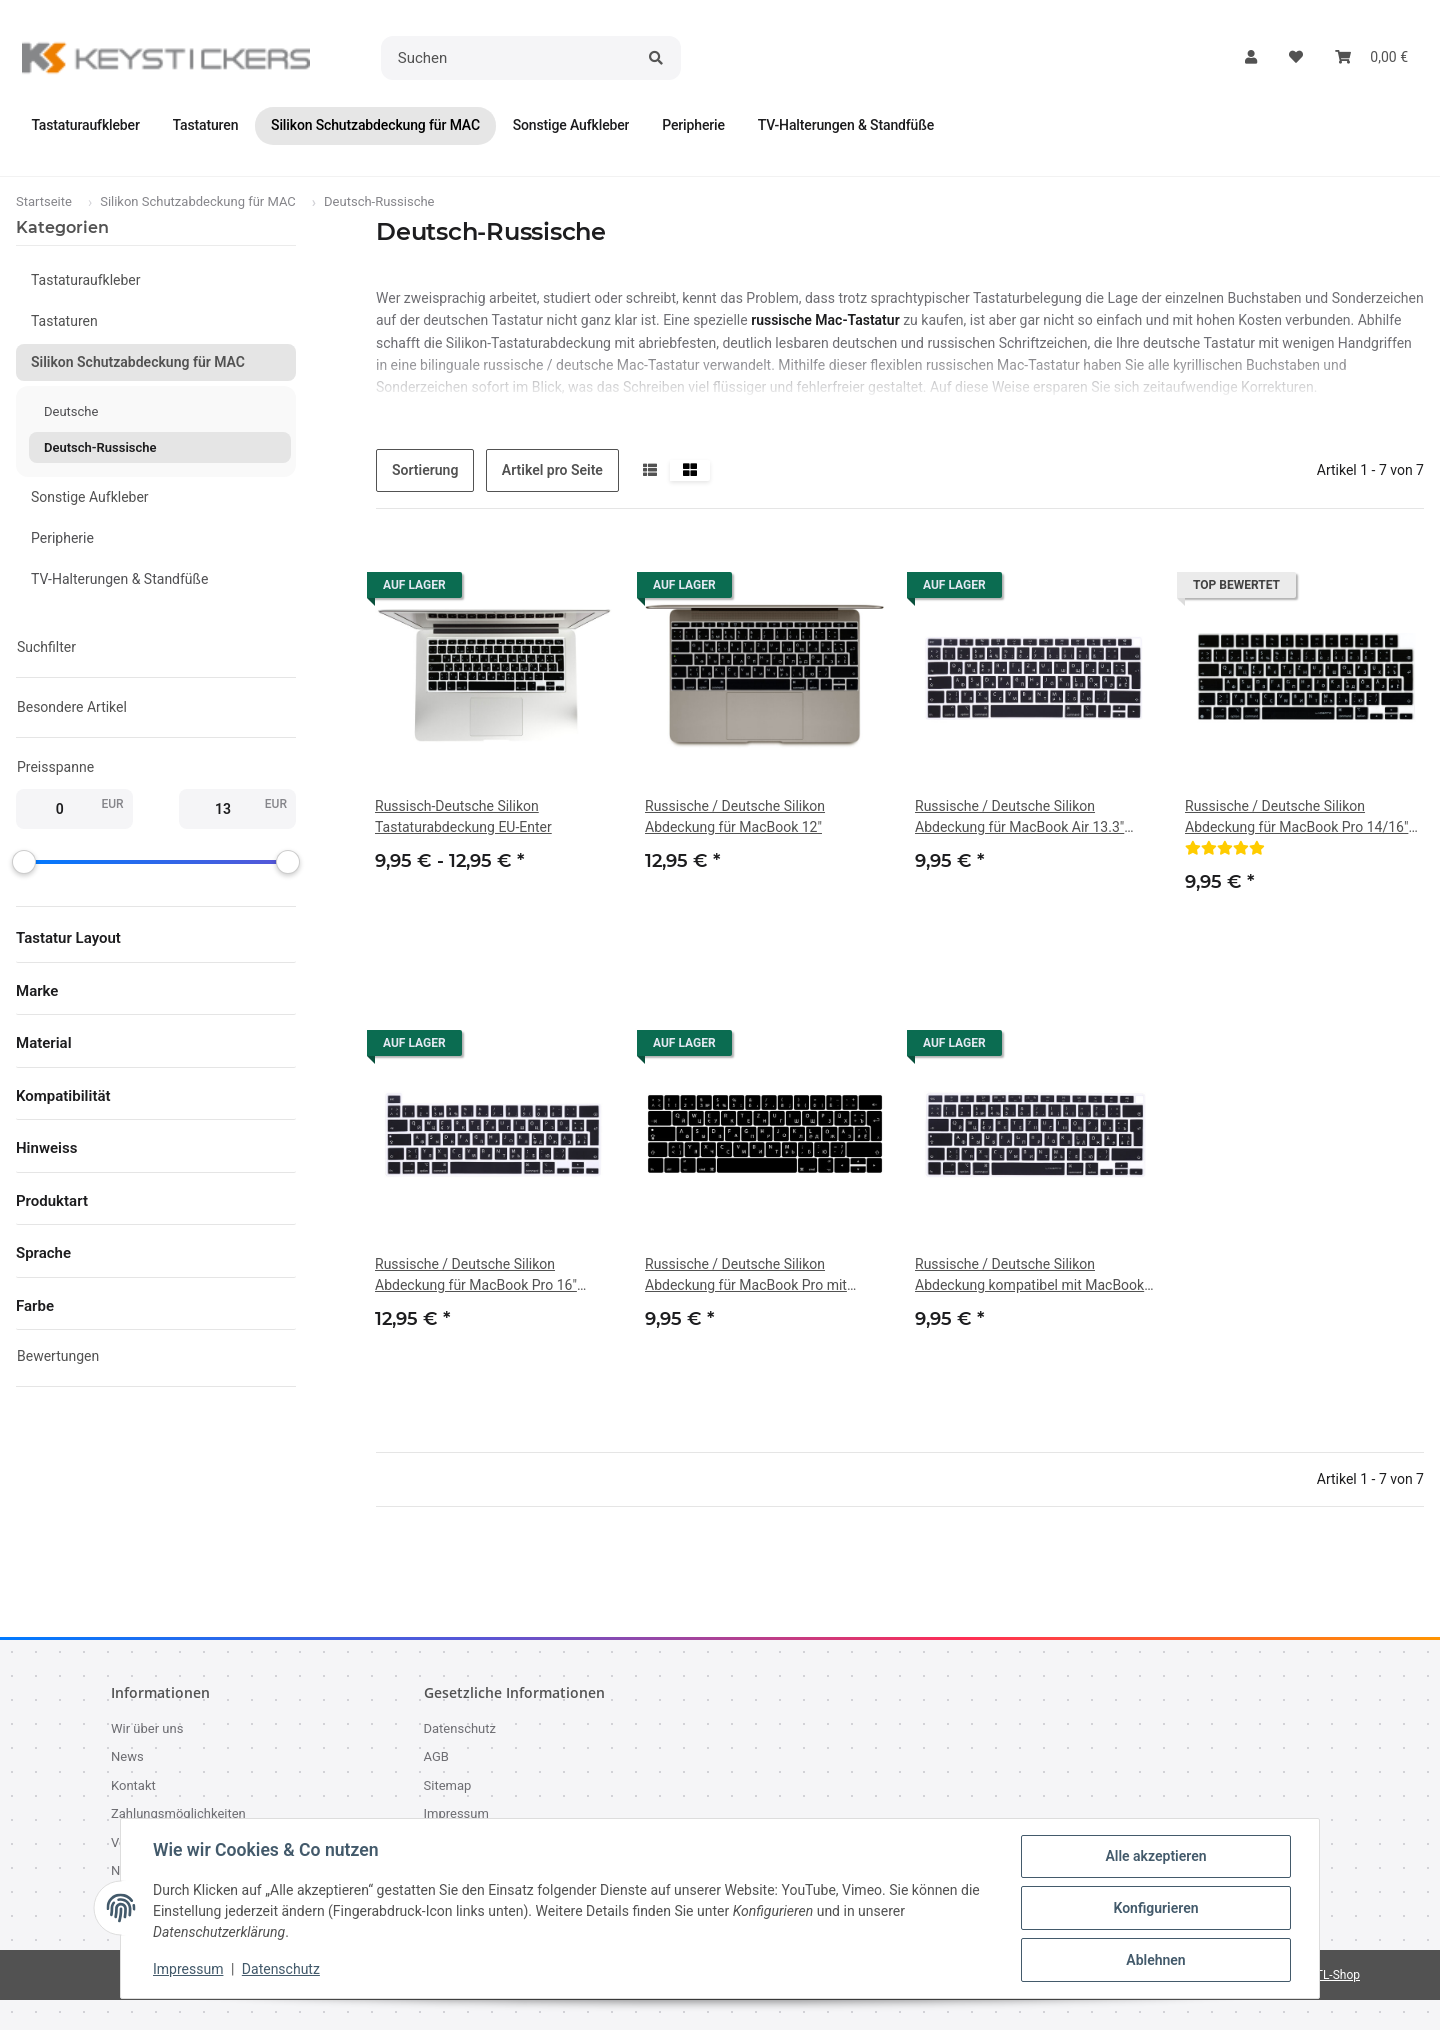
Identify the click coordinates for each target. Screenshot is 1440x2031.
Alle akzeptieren (1155, 1856)
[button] (1251, 57)
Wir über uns (147, 1729)
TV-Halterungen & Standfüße (119, 580)
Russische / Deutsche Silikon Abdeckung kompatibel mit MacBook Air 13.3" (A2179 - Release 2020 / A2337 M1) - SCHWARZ (1029, 1277)
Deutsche (71, 412)
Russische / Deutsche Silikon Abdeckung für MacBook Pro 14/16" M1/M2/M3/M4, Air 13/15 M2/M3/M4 (1303, 819)
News (127, 1757)
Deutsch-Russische (100, 448)
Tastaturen (64, 322)
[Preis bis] (222, 810)
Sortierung (425, 471)
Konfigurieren (1155, 1908)
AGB (436, 1757)
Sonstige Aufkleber (90, 498)
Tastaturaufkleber (86, 281)
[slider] (24, 863)
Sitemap (448, 1786)
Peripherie (62, 539)
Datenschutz (281, 1969)
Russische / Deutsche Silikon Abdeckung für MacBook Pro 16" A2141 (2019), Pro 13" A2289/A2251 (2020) (488, 1277)
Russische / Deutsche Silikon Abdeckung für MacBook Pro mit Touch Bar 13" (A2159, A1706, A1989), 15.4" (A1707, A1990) (763, 1277)
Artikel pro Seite (552, 471)
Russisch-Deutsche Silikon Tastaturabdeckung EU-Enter (463, 817)
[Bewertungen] (1225, 849)
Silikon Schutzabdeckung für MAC (138, 363)
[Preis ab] (59, 810)
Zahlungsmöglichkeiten (178, 1814)
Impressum (188, 1969)
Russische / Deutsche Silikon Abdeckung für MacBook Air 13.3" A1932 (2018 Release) (1019, 819)
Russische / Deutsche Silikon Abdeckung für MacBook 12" (735, 817)
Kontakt (133, 1786)
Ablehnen (1155, 1960)
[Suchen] (509, 58)
